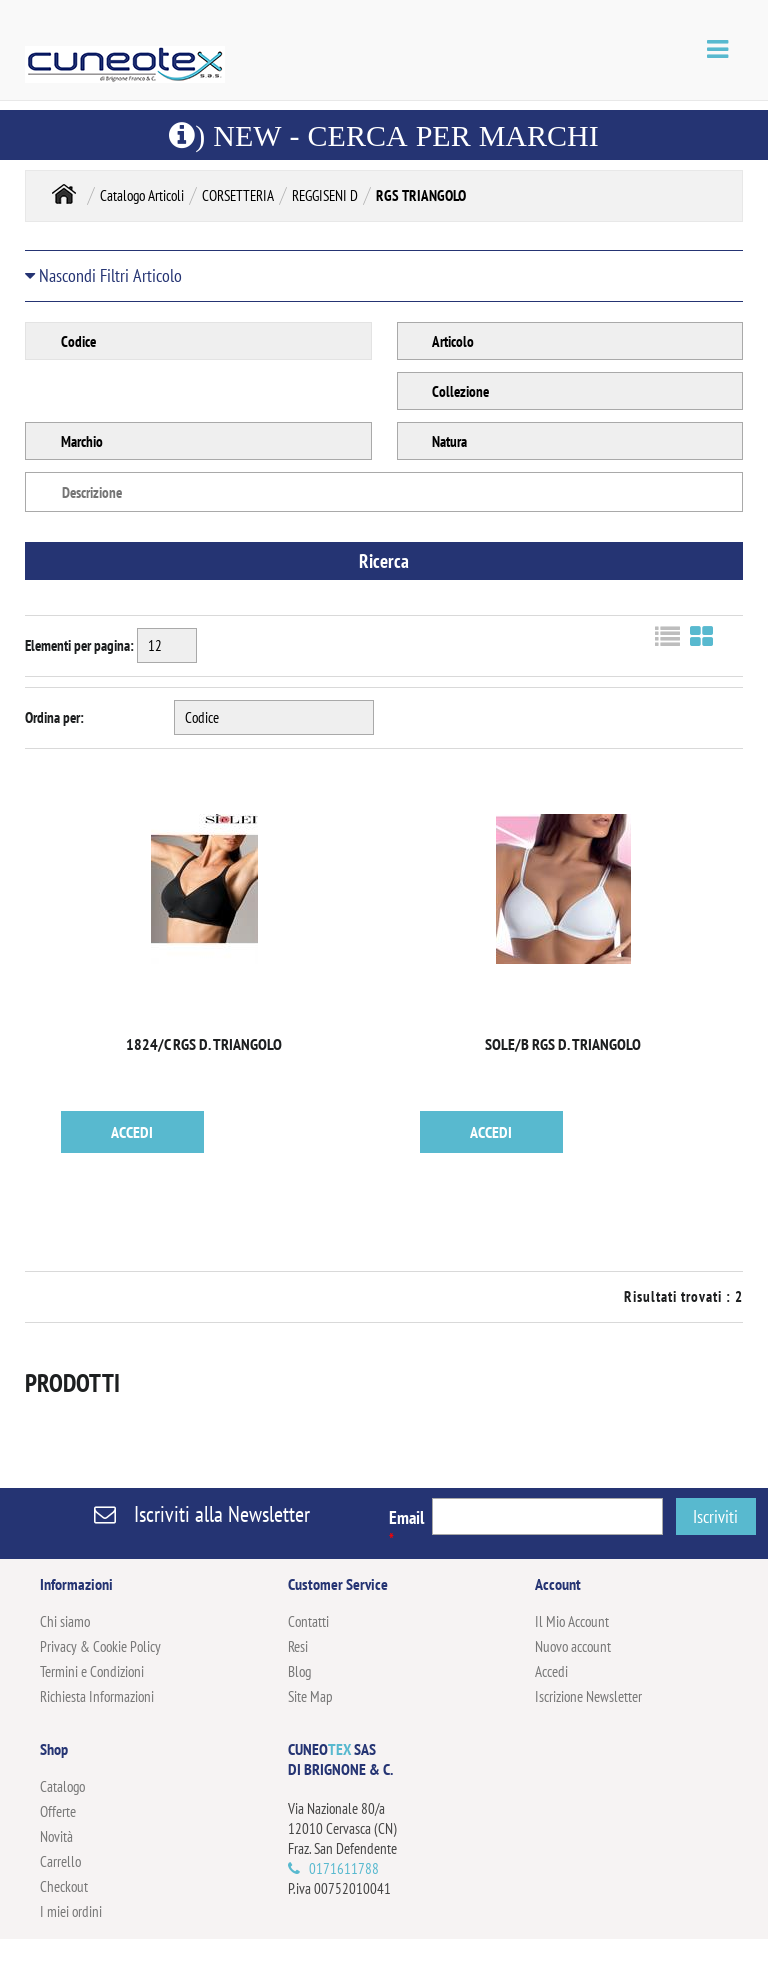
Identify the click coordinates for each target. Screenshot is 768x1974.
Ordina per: (54, 717)
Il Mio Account (572, 1621)
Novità (56, 1836)
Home (64, 193)
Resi (298, 1646)
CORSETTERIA (238, 195)
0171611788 (344, 1868)
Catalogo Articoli (142, 195)
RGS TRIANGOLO (421, 195)
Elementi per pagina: (79, 645)
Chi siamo (65, 1621)
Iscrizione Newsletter (588, 1696)
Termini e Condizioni (92, 1671)
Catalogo (62, 1786)
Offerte (58, 1811)
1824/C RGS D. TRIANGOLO (204, 1044)
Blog (299, 1671)
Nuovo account (573, 1646)
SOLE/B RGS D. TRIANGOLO (563, 1044)
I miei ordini (71, 1911)
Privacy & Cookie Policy (100, 1646)
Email (406, 1527)
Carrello (60, 1861)
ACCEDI (132, 1132)
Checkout (64, 1886)
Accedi (551, 1671)
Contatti (308, 1621)
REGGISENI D (325, 195)
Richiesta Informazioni (97, 1696)
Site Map (310, 1696)
